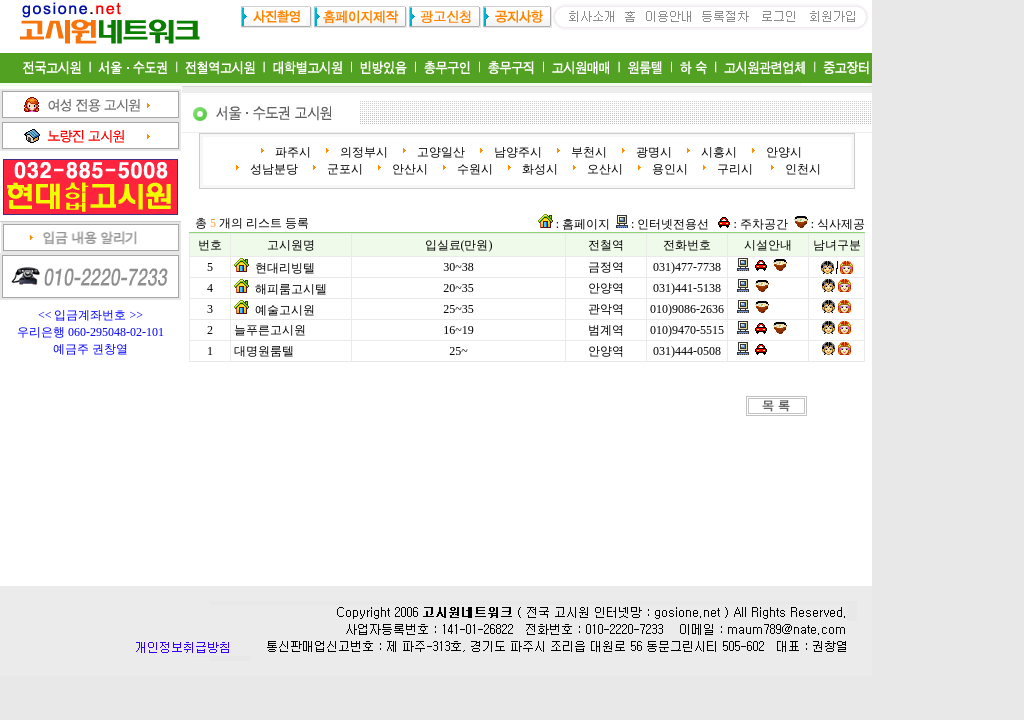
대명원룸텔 (264, 351)
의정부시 (362, 152)
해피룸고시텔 (291, 289)
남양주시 (516, 152)
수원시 (473, 169)
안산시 (408, 169)
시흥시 (717, 152)
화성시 (538, 169)
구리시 (735, 169)
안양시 (782, 152)
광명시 (652, 152)
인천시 (801, 169)
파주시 (291, 152)
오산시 (603, 169)
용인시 (668, 169)
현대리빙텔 (285, 268)
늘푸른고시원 (270, 330)
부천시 (587, 152)
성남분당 (272, 169)
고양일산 (439, 152)
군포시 (343, 169)
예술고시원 (285, 310)
